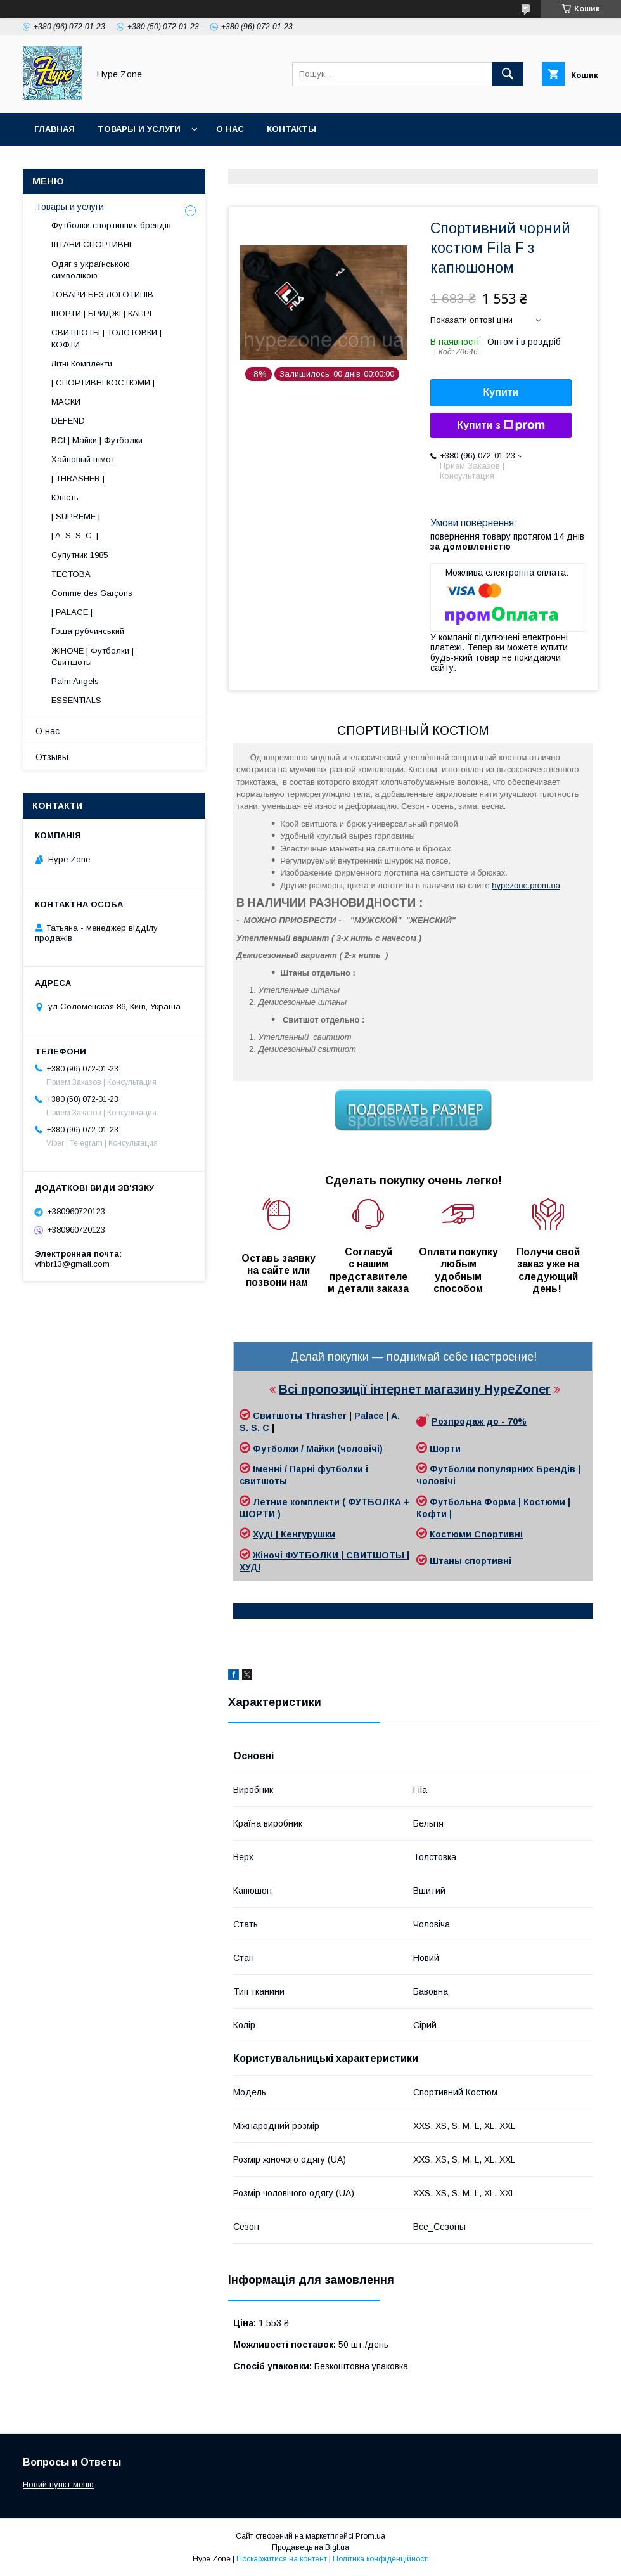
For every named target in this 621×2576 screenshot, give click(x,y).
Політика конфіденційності (381, 2558)
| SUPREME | (75, 516)
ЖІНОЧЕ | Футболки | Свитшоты (92, 656)
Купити (501, 392)
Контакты (291, 129)
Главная (54, 129)
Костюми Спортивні (476, 1534)
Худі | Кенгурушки (294, 1534)
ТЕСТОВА (71, 574)
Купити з (500, 425)
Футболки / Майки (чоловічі (316, 1449)
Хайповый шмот (83, 459)
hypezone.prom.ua (526, 885)
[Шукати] (507, 74)
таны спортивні (475, 1561)
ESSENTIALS (76, 700)
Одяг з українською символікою (90, 269)
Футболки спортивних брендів (111, 225)
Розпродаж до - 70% (479, 1421)
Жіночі (269, 1555)
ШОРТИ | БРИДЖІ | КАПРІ (101, 313)
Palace (369, 1416)
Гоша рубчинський (87, 631)
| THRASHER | (78, 478)
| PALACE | (72, 612)
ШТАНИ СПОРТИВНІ (91, 244)
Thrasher (326, 1416)
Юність (65, 497)
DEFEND (68, 420)
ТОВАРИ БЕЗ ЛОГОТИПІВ (102, 294)
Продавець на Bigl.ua (310, 2547)
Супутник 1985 (79, 555)
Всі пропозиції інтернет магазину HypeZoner (415, 1389)
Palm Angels (75, 681)
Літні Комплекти (81, 363)
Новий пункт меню (58, 2484)
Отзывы (51, 757)
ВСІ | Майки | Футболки (97, 440)
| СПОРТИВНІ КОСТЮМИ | (103, 382)
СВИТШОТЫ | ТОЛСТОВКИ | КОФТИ (106, 338)
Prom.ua (370, 2536)
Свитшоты (279, 1416)
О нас (230, 129)
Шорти (445, 1449)
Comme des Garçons (91, 593)
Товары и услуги (139, 129)
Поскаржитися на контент (281, 2558)
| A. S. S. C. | (74, 535)
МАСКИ (65, 401)
